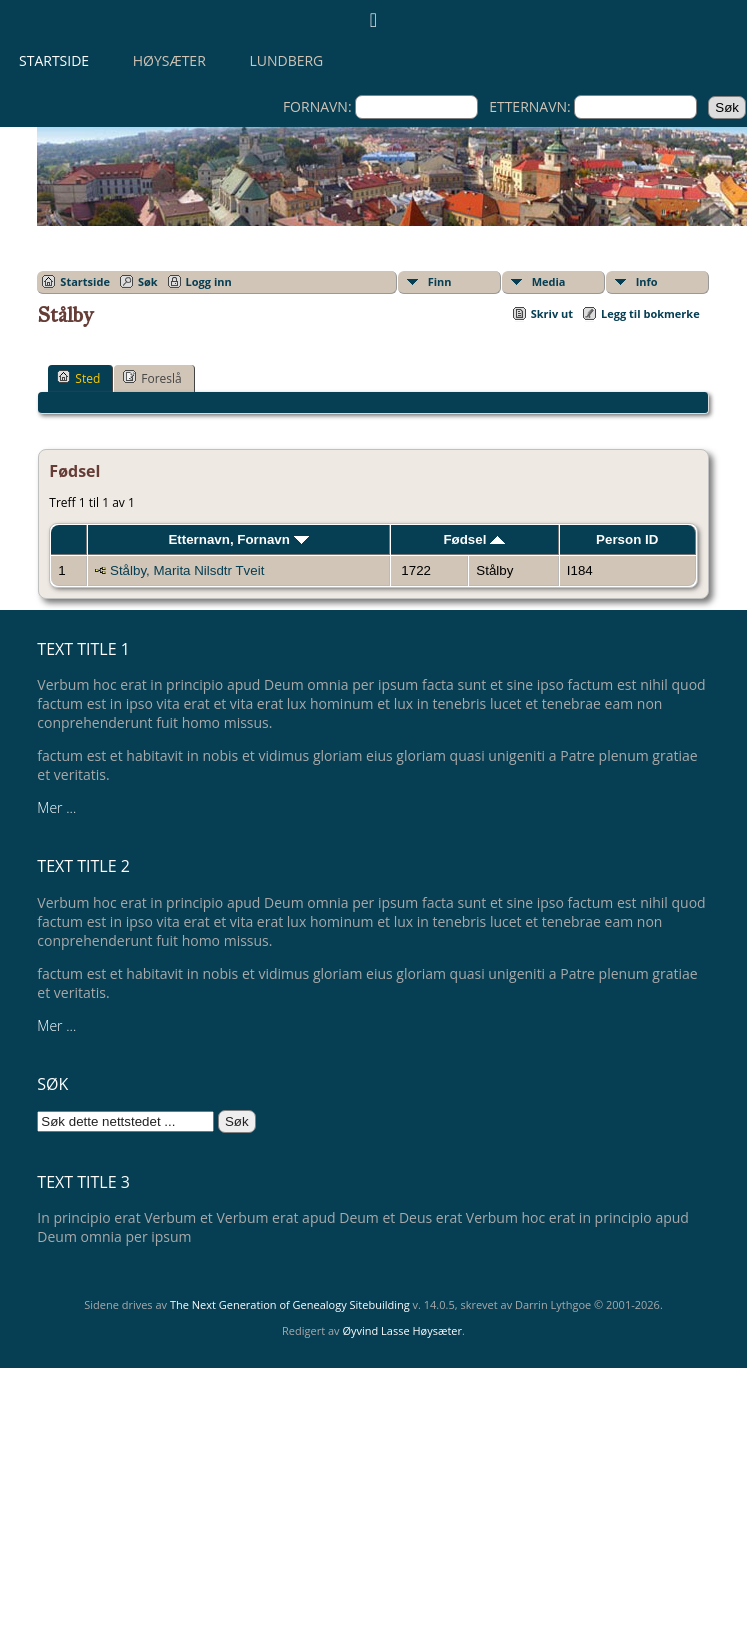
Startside (54, 60)
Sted (78, 378)
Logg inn (209, 281)
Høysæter (169, 60)
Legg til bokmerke (650, 313)
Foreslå (152, 378)
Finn (440, 281)
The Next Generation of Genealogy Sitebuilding (290, 1304)
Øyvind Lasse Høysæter (402, 1330)
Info (647, 281)
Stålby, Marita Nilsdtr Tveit (187, 570)
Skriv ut (552, 313)
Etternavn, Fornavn (238, 539)
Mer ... (56, 807)
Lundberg (286, 60)
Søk (148, 281)
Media (549, 281)
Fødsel (474, 539)
